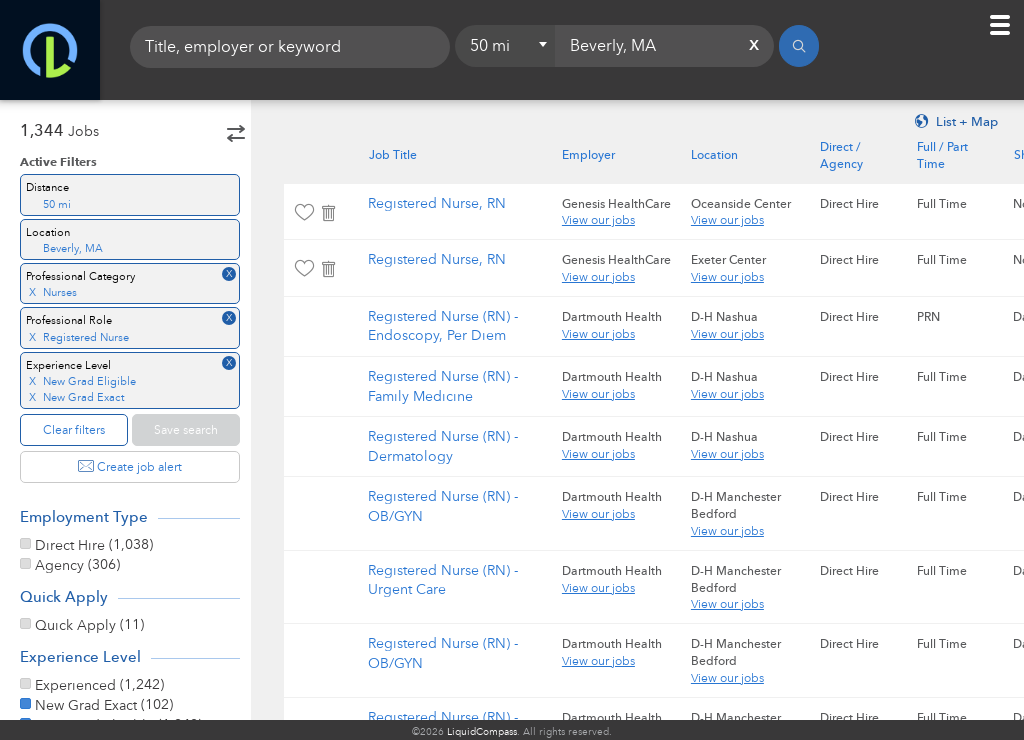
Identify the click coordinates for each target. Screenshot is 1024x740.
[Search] (799, 50)
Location (729, 155)
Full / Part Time (956, 155)
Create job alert (130, 467)
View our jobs (612, 220)
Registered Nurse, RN (452, 203)
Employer (603, 155)
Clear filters (74, 430)
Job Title (407, 155)
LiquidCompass (482, 732)
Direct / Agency (856, 155)
